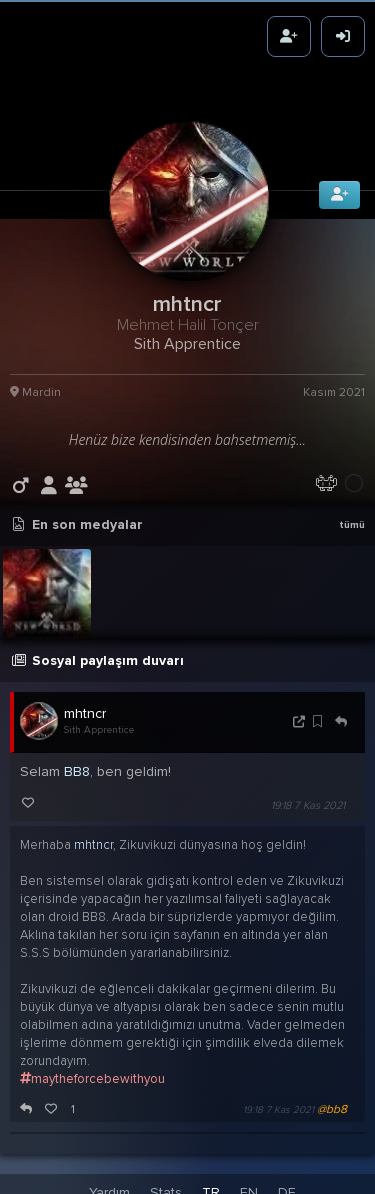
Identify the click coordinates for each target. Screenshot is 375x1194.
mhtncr (85, 706)
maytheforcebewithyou (92, 1072)
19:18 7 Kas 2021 (308, 798)
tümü (352, 518)
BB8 (77, 764)
